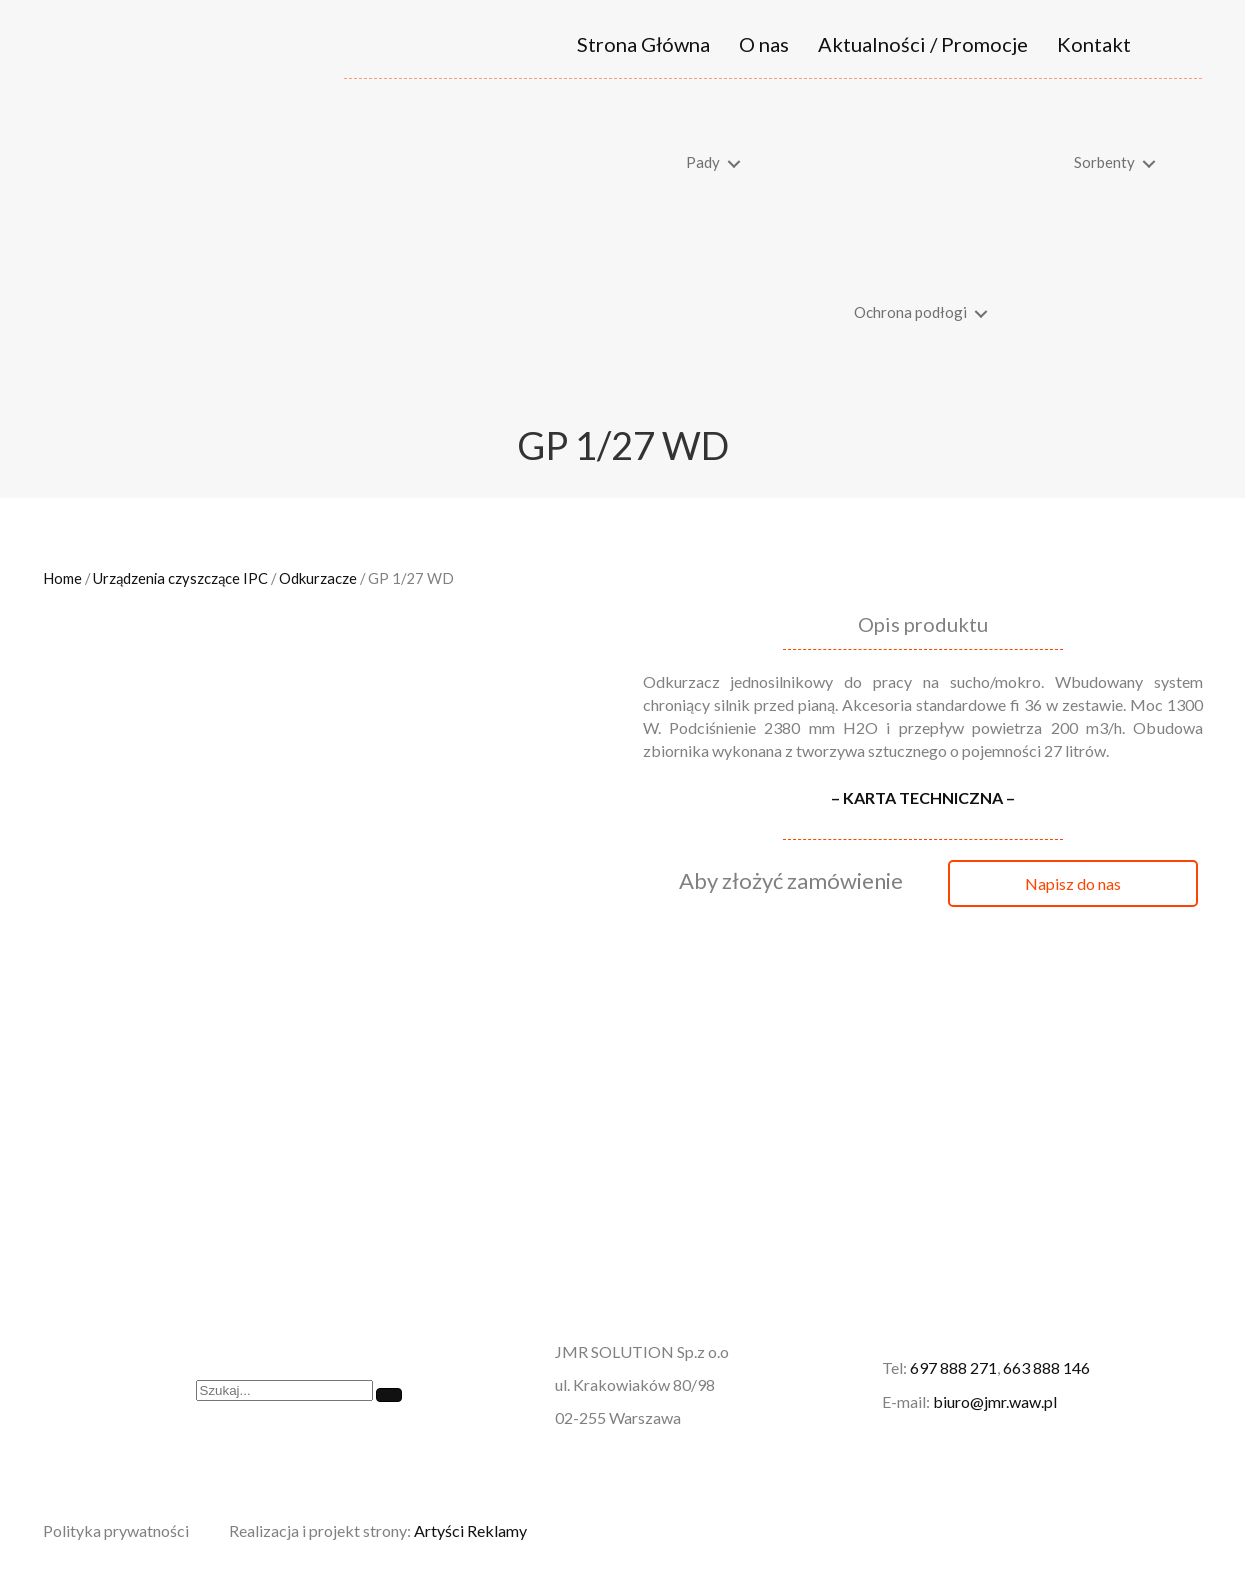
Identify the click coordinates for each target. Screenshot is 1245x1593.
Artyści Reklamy (470, 1530)
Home (62, 578)
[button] (1073, 883)
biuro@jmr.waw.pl (995, 1401)
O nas (764, 44)
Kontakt (1094, 44)
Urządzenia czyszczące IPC (180, 578)
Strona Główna (643, 44)
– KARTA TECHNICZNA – (923, 797)
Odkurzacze (318, 578)
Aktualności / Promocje (923, 44)
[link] (565, 164)
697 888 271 (953, 1367)
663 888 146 (1046, 1367)
